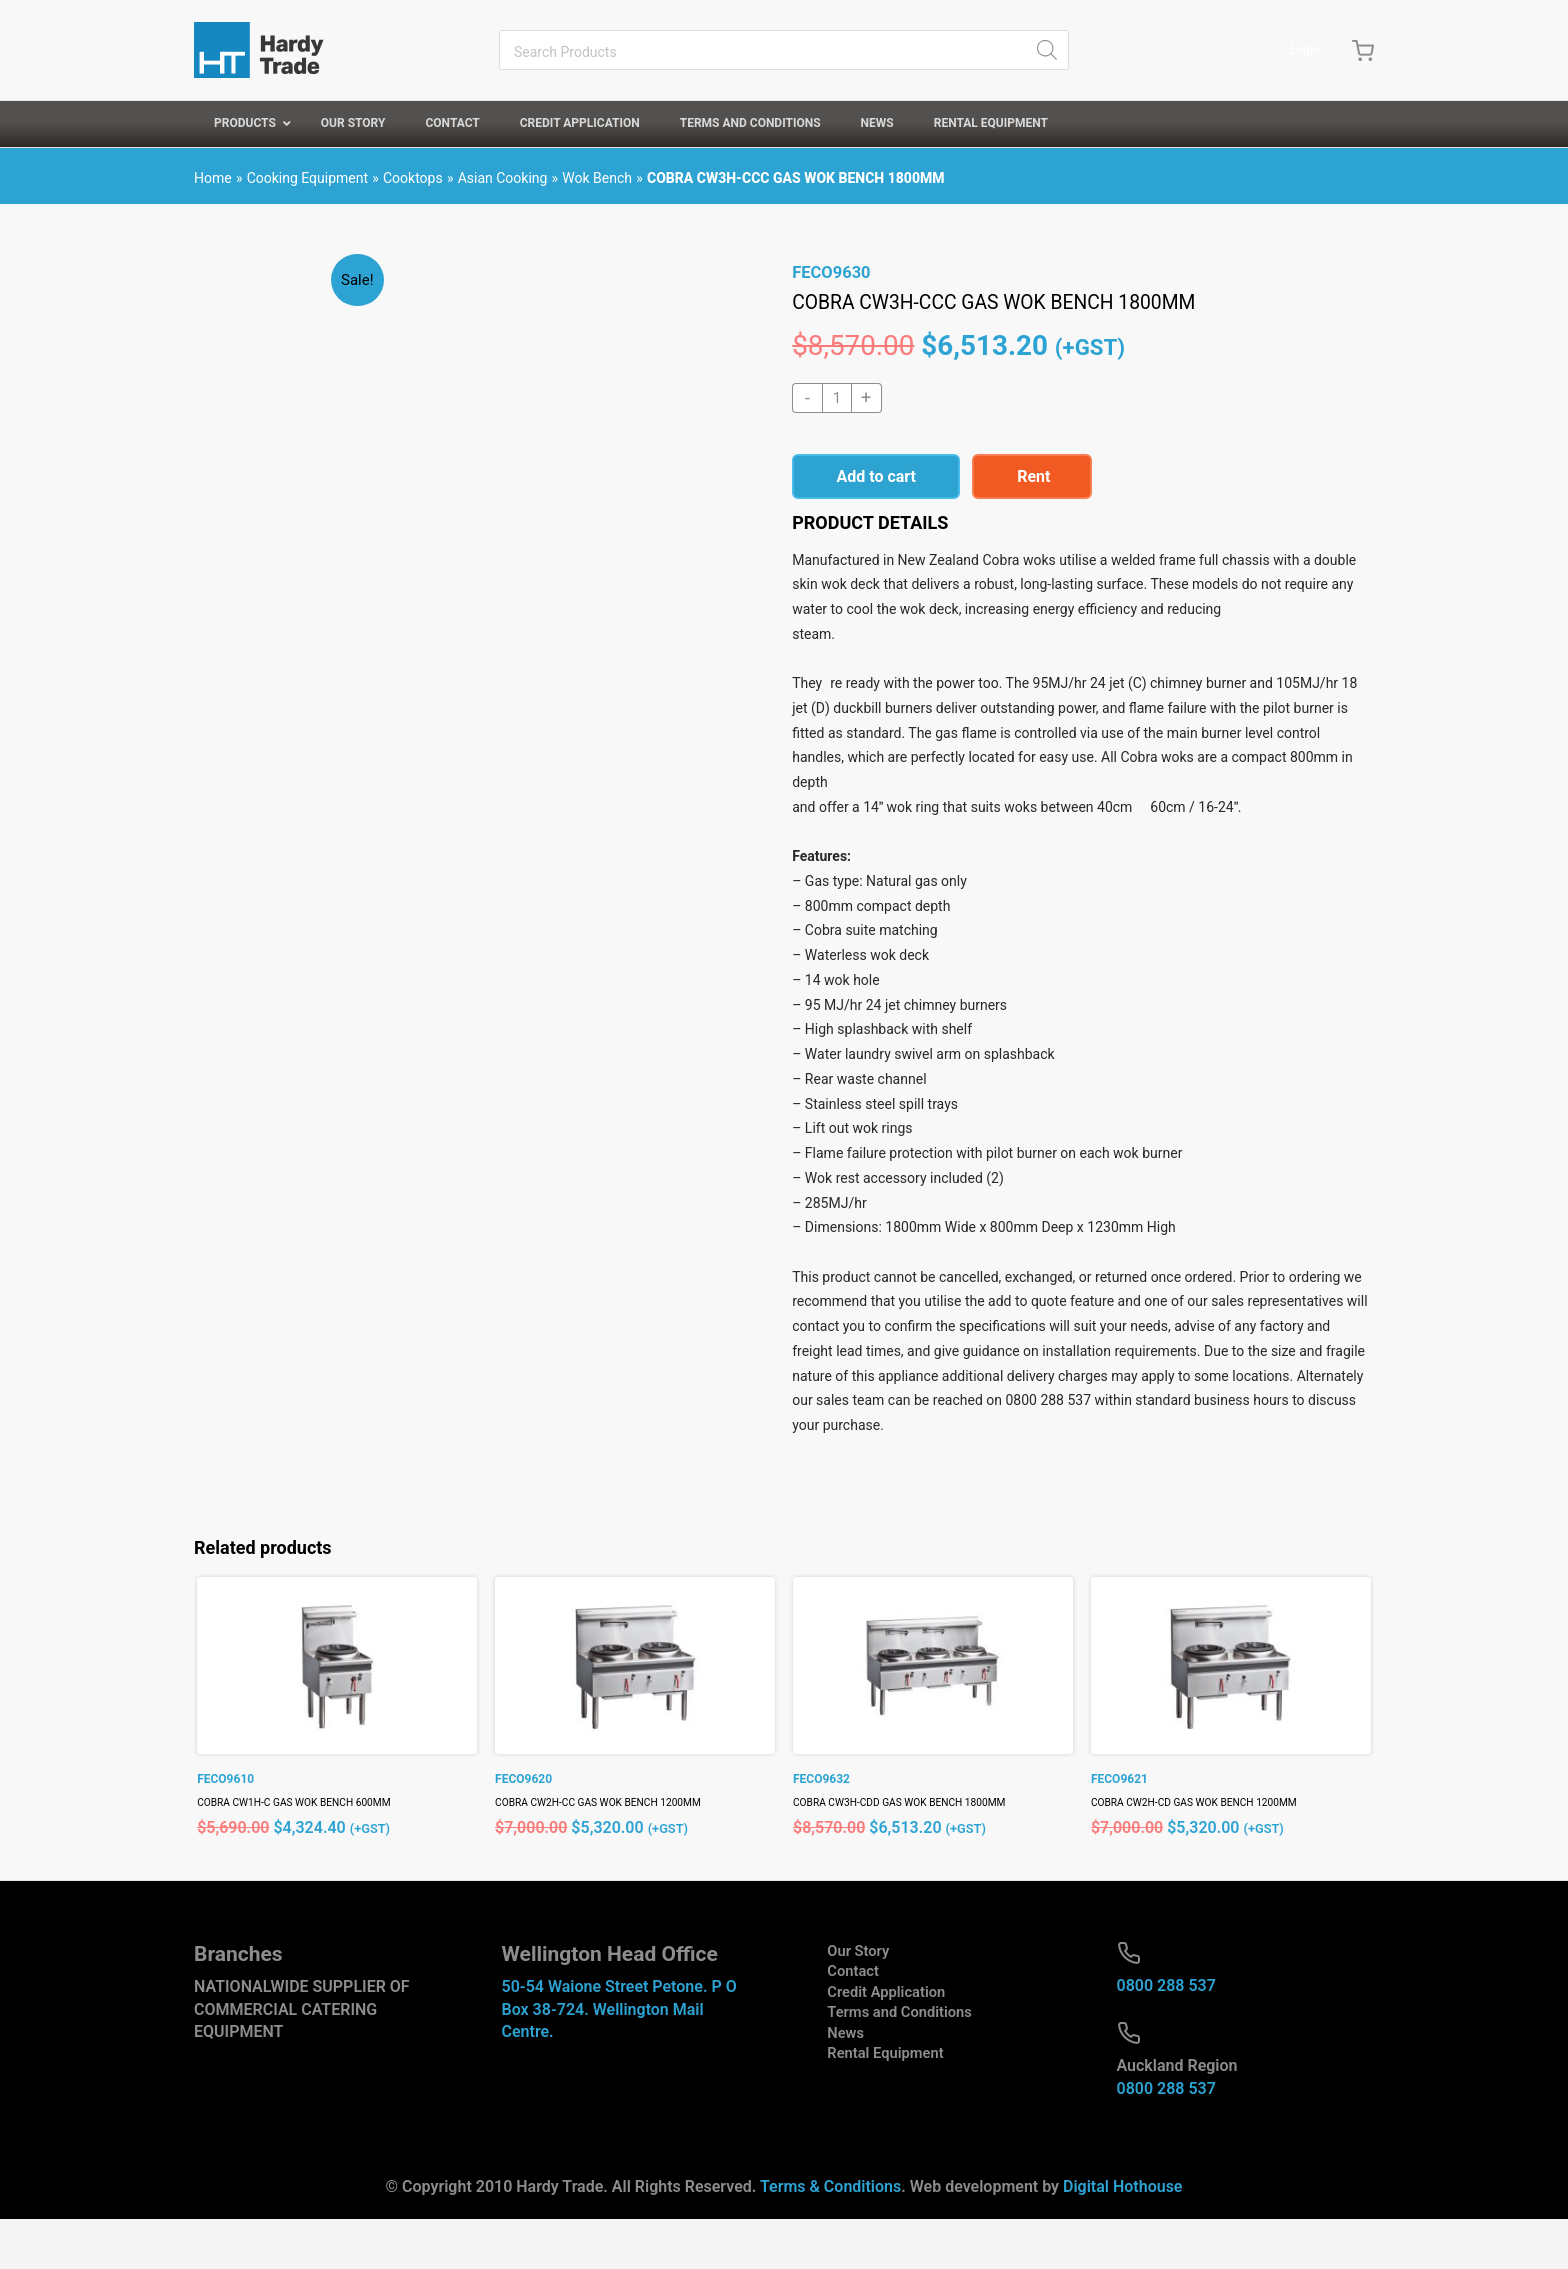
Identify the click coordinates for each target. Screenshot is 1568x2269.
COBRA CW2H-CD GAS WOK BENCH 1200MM (1212, 1853)
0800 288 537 (1166, 2036)
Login (1299, 50)
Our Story (843, 2001)
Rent (1033, 476)
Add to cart (876, 476)
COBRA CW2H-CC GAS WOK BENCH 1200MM (616, 1853)
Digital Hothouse (1122, 2237)
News (829, 2090)
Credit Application (873, 2046)
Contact (837, 2023)
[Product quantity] (837, 398)
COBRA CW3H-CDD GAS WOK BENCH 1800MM (918, 1853)
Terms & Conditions (830, 2237)
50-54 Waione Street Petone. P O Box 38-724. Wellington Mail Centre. (619, 2060)
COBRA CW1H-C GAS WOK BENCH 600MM (311, 1853)
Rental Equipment (872, 2113)
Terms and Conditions (887, 2068)
